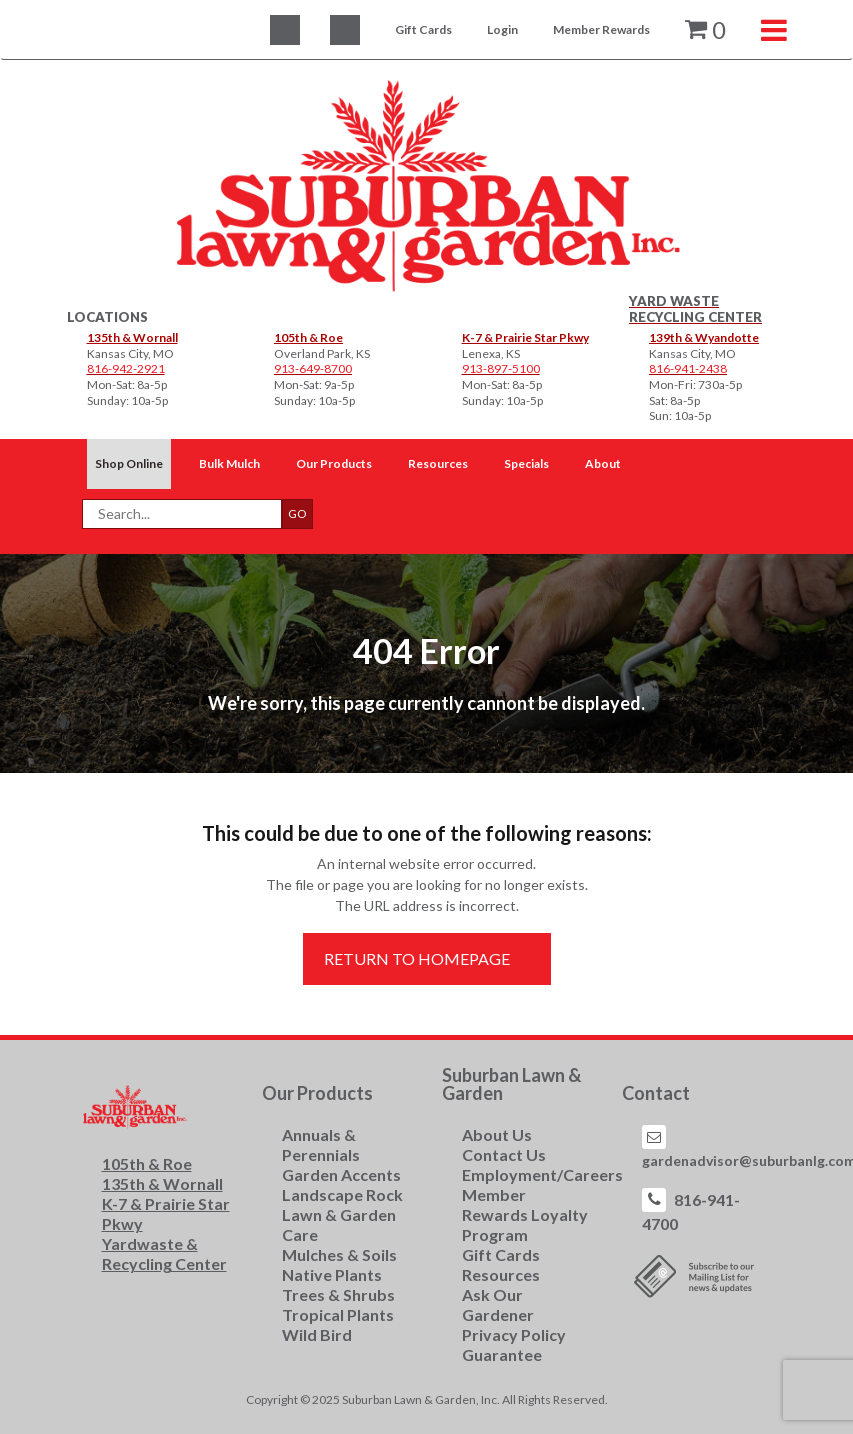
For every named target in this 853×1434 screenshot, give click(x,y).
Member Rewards (601, 29)
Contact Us (504, 1154)
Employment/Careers (542, 1174)
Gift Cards (423, 29)
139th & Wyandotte (704, 337)
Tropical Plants (338, 1314)
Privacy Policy (514, 1334)
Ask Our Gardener (498, 1304)
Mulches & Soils (339, 1254)
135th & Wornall (132, 337)
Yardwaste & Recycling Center (164, 1253)
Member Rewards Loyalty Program (525, 1214)
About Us (497, 1134)
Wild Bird (317, 1334)
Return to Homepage (417, 958)
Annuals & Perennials (321, 1144)
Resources (501, 1274)
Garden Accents (341, 1174)
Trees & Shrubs (338, 1294)
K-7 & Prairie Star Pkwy (525, 337)
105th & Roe (308, 337)
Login (502, 29)
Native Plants (332, 1274)
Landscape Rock (342, 1194)
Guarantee (502, 1354)
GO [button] (297, 513)
